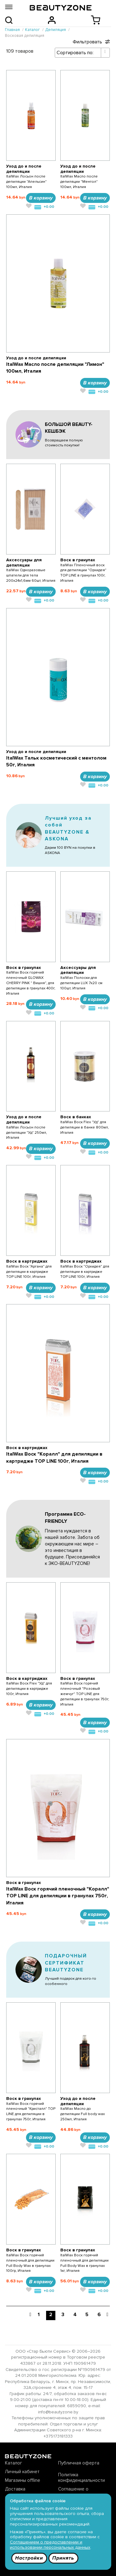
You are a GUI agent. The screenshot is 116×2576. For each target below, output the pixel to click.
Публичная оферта (78, 2463)
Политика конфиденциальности (81, 2477)
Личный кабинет (22, 2471)
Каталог (13, 2463)
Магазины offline (22, 2480)
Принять (63, 2558)
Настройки (29, 2558)
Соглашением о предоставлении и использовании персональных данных (50, 2544)
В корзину (41, 198)
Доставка (15, 2489)
